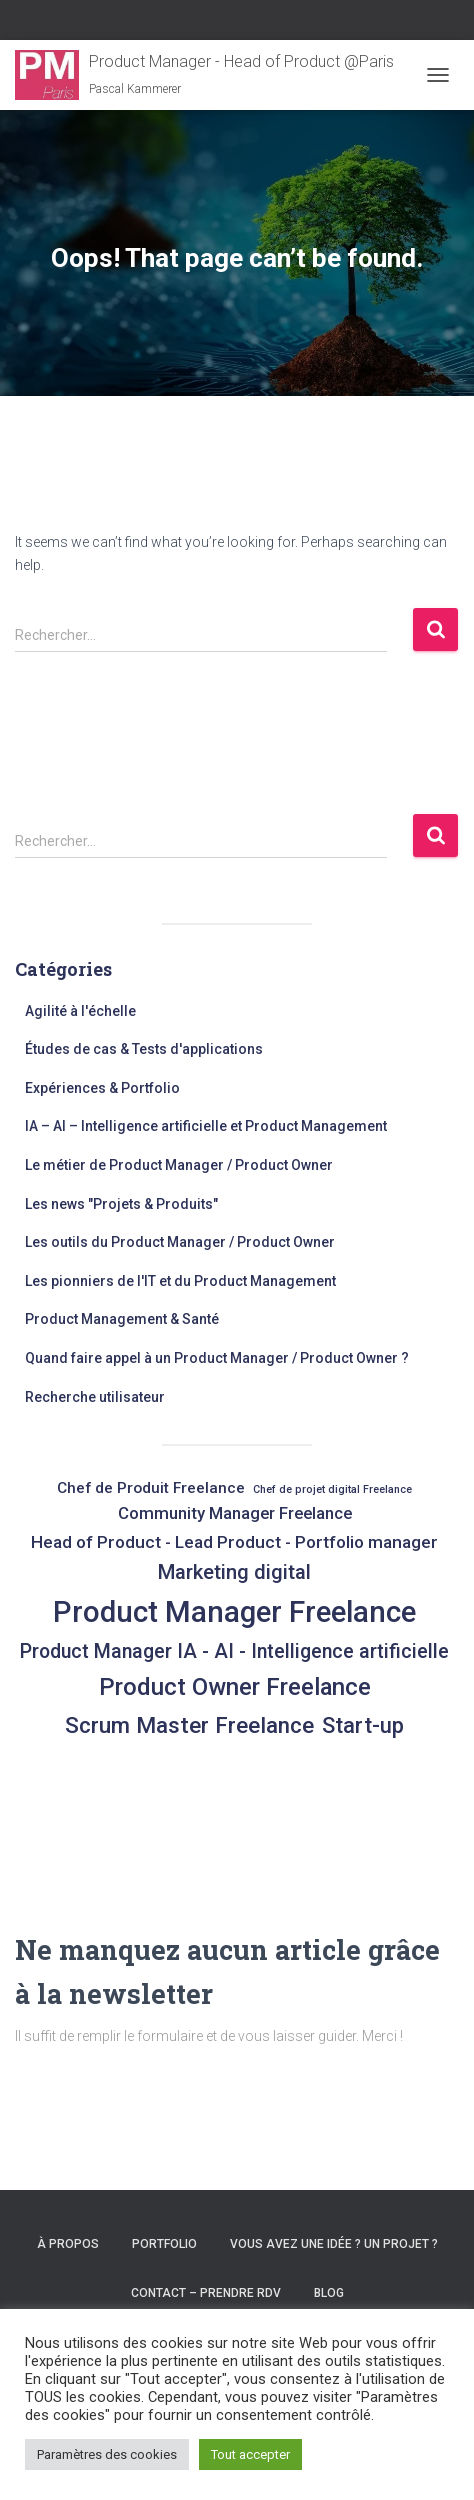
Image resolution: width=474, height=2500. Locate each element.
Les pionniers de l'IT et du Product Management (180, 1281)
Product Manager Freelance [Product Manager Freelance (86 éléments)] (234, 1612)
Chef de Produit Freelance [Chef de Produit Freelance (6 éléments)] (151, 1488)
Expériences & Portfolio (102, 1088)
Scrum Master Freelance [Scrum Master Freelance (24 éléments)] (189, 1725)
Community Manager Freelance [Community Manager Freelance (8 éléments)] (235, 1513)
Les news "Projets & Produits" (121, 1204)
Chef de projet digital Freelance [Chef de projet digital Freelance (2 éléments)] (332, 1489)
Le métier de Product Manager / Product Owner (179, 1165)
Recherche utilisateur (95, 1397)
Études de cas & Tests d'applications (144, 1049)
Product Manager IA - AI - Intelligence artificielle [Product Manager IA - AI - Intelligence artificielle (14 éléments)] (234, 1651)
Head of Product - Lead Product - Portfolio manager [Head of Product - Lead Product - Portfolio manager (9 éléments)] (234, 1542)
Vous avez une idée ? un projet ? (334, 2244)
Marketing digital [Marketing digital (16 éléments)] (234, 1572)
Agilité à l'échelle (80, 1011)
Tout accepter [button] (250, 2454)
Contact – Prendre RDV (206, 2293)
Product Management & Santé (122, 1319)
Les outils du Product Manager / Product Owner (180, 1242)
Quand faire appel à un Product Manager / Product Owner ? (217, 1358)
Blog (329, 2293)
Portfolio (164, 2244)
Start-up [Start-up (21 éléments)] (363, 1725)
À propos (68, 2244)
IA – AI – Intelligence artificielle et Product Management (206, 1126)
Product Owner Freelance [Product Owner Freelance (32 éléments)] (235, 1687)
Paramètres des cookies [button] (107, 2454)
